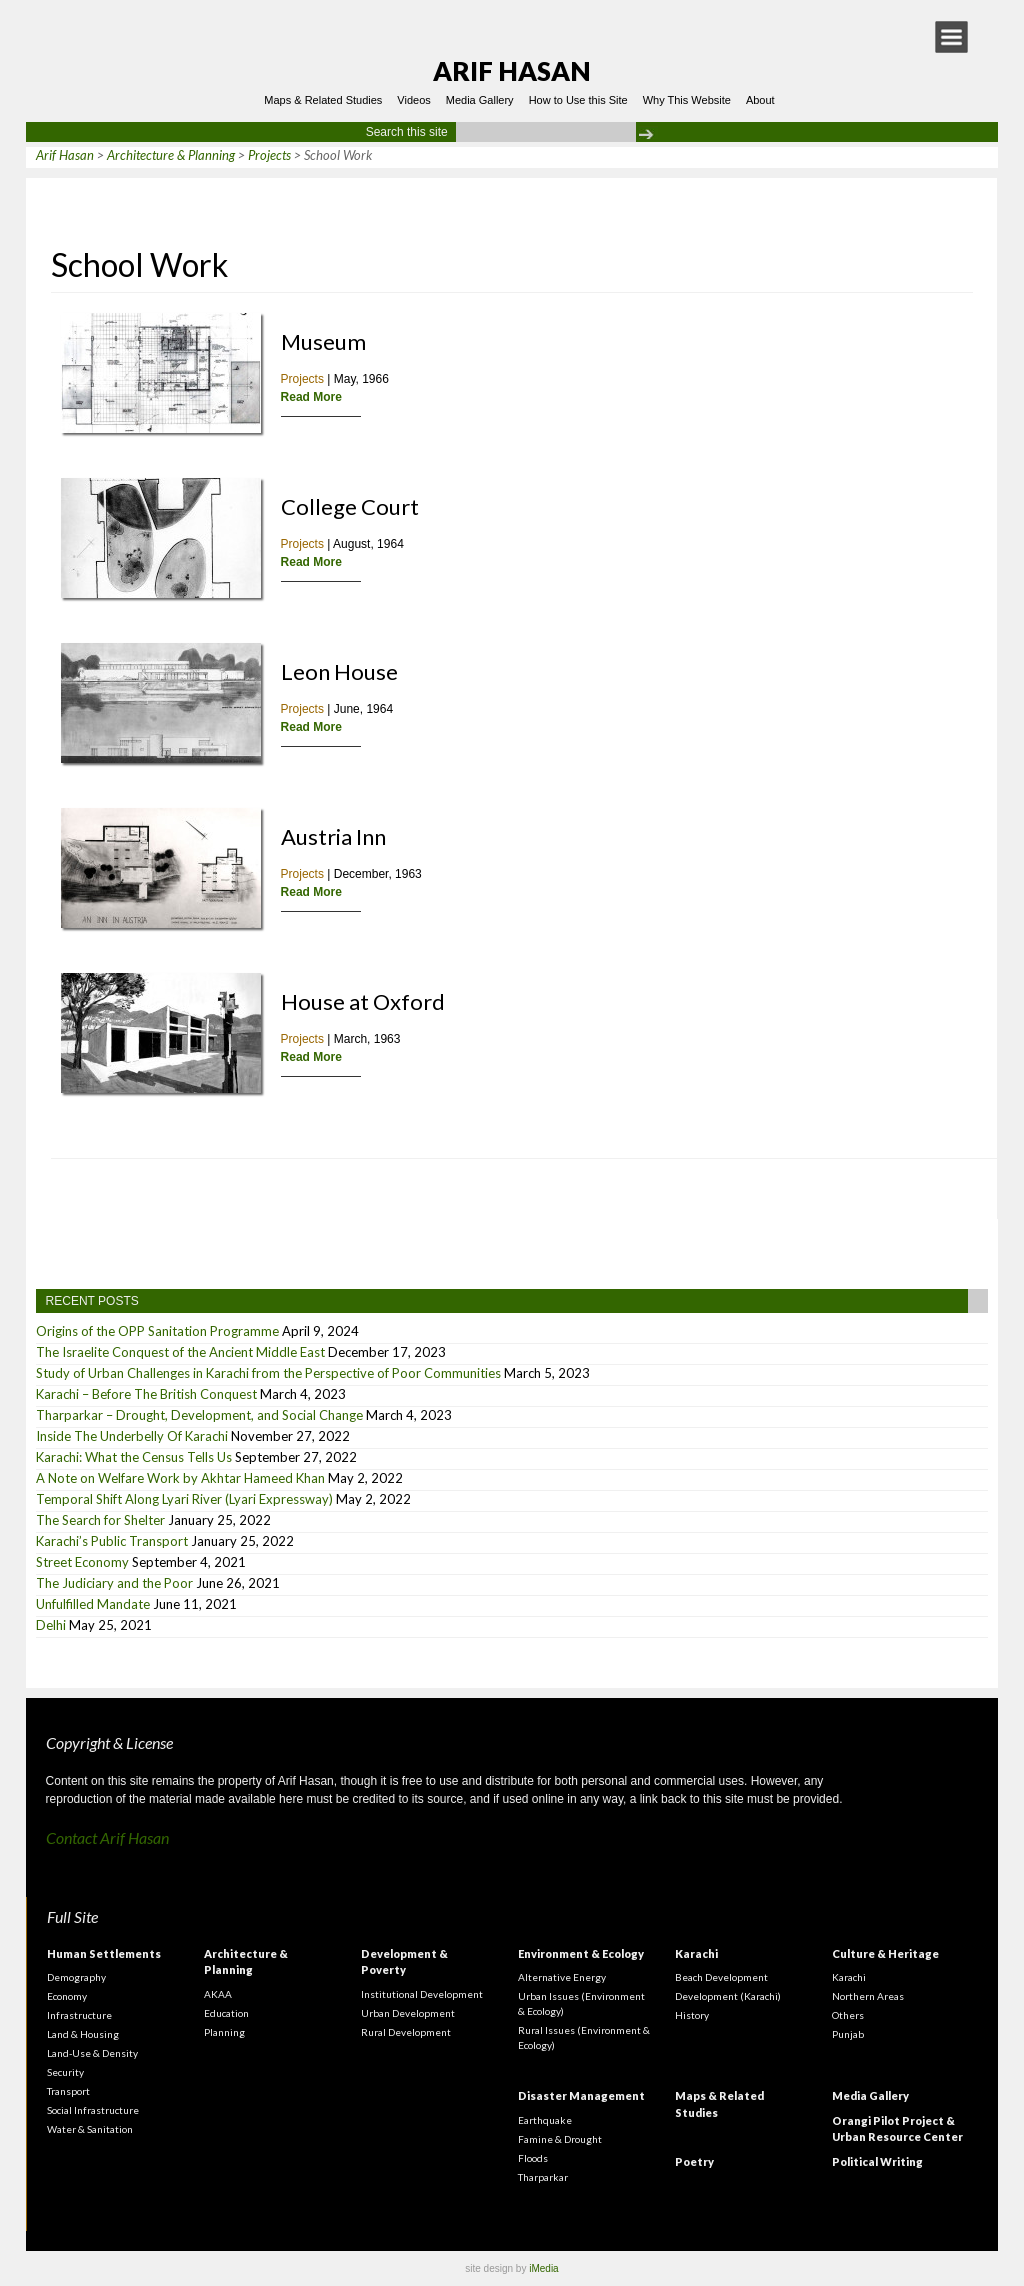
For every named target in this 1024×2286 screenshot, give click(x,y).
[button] (951, 37)
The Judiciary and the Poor (114, 1583)
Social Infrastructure (93, 2110)
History (692, 2015)
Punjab (848, 2034)
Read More (311, 397)
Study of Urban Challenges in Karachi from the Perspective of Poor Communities (268, 1373)
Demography (76, 1977)
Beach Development (721, 1977)
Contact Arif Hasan (107, 1837)
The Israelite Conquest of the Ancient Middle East (180, 1352)
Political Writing (877, 2161)
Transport (68, 2091)
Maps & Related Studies (323, 100)
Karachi (696, 1953)
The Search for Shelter (100, 1520)
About (760, 100)
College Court (350, 506)
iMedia (543, 2268)
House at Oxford (363, 1001)
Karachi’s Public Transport (112, 1541)
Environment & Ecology (581, 1953)
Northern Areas (868, 1996)
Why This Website (687, 100)
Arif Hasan (512, 71)
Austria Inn (333, 836)
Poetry (694, 2161)
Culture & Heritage (885, 1953)
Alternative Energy (562, 1977)
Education (226, 2013)
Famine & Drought (560, 2139)
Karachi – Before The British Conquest (146, 1394)
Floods (533, 2158)
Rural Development (406, 2032)
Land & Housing (83, 2034)
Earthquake (545, 2120)
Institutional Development (422, 1994)
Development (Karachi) (728, 1996)
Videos (413, 100)
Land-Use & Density (92, 2053)
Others (848, 2015)
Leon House (339, 671)
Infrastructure (79, 2015)
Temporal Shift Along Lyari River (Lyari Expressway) (184, 1499)
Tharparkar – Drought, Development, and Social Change (199, 1415)
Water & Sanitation (90, 2129)
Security (65, 2072)
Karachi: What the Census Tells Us (134, 1457)
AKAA (218, 1994)
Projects (302, 379)
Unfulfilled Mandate (93, 1604)
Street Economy (82, 1562)
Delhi (51, 1625)
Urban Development (408, 2013)
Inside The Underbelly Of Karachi (132, 1436)
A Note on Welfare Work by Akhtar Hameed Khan (180, 1478)
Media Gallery (480, 100)
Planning (224, 2032)
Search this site (407, 132)
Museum (323, 341)
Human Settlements (104, 1953)
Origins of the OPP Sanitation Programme (157, 1331)
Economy (67, 1996)
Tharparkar (543, 2177)
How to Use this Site (578, 100)
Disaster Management (581, 2095)
